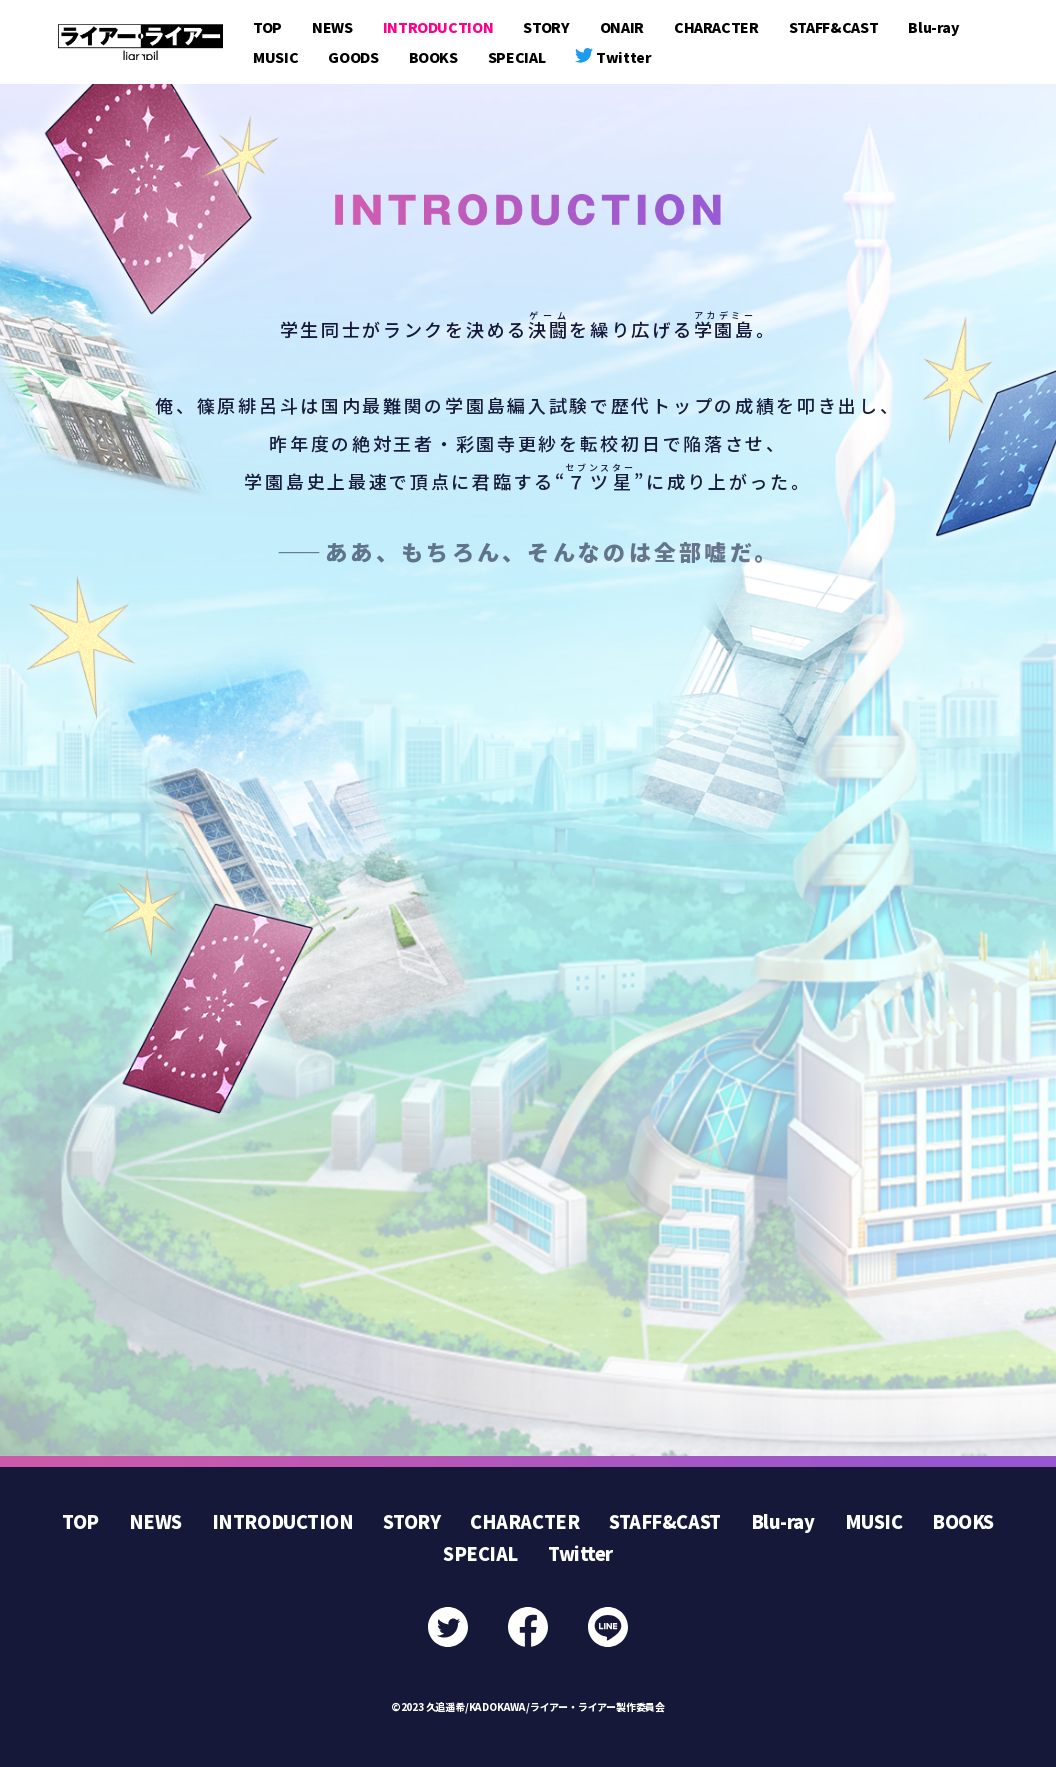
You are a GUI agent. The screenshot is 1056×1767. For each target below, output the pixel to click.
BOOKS (433, 57)
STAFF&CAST (834, 27)
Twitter (580, 1553)
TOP (267, 27)
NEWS (332, 27)
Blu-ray (933, 27)
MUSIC (275, 57)
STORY (546, 27)
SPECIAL (517, 57)
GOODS (353, 57)
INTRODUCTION (438, 27)
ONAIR (622, 27)
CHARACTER (716, 27)
